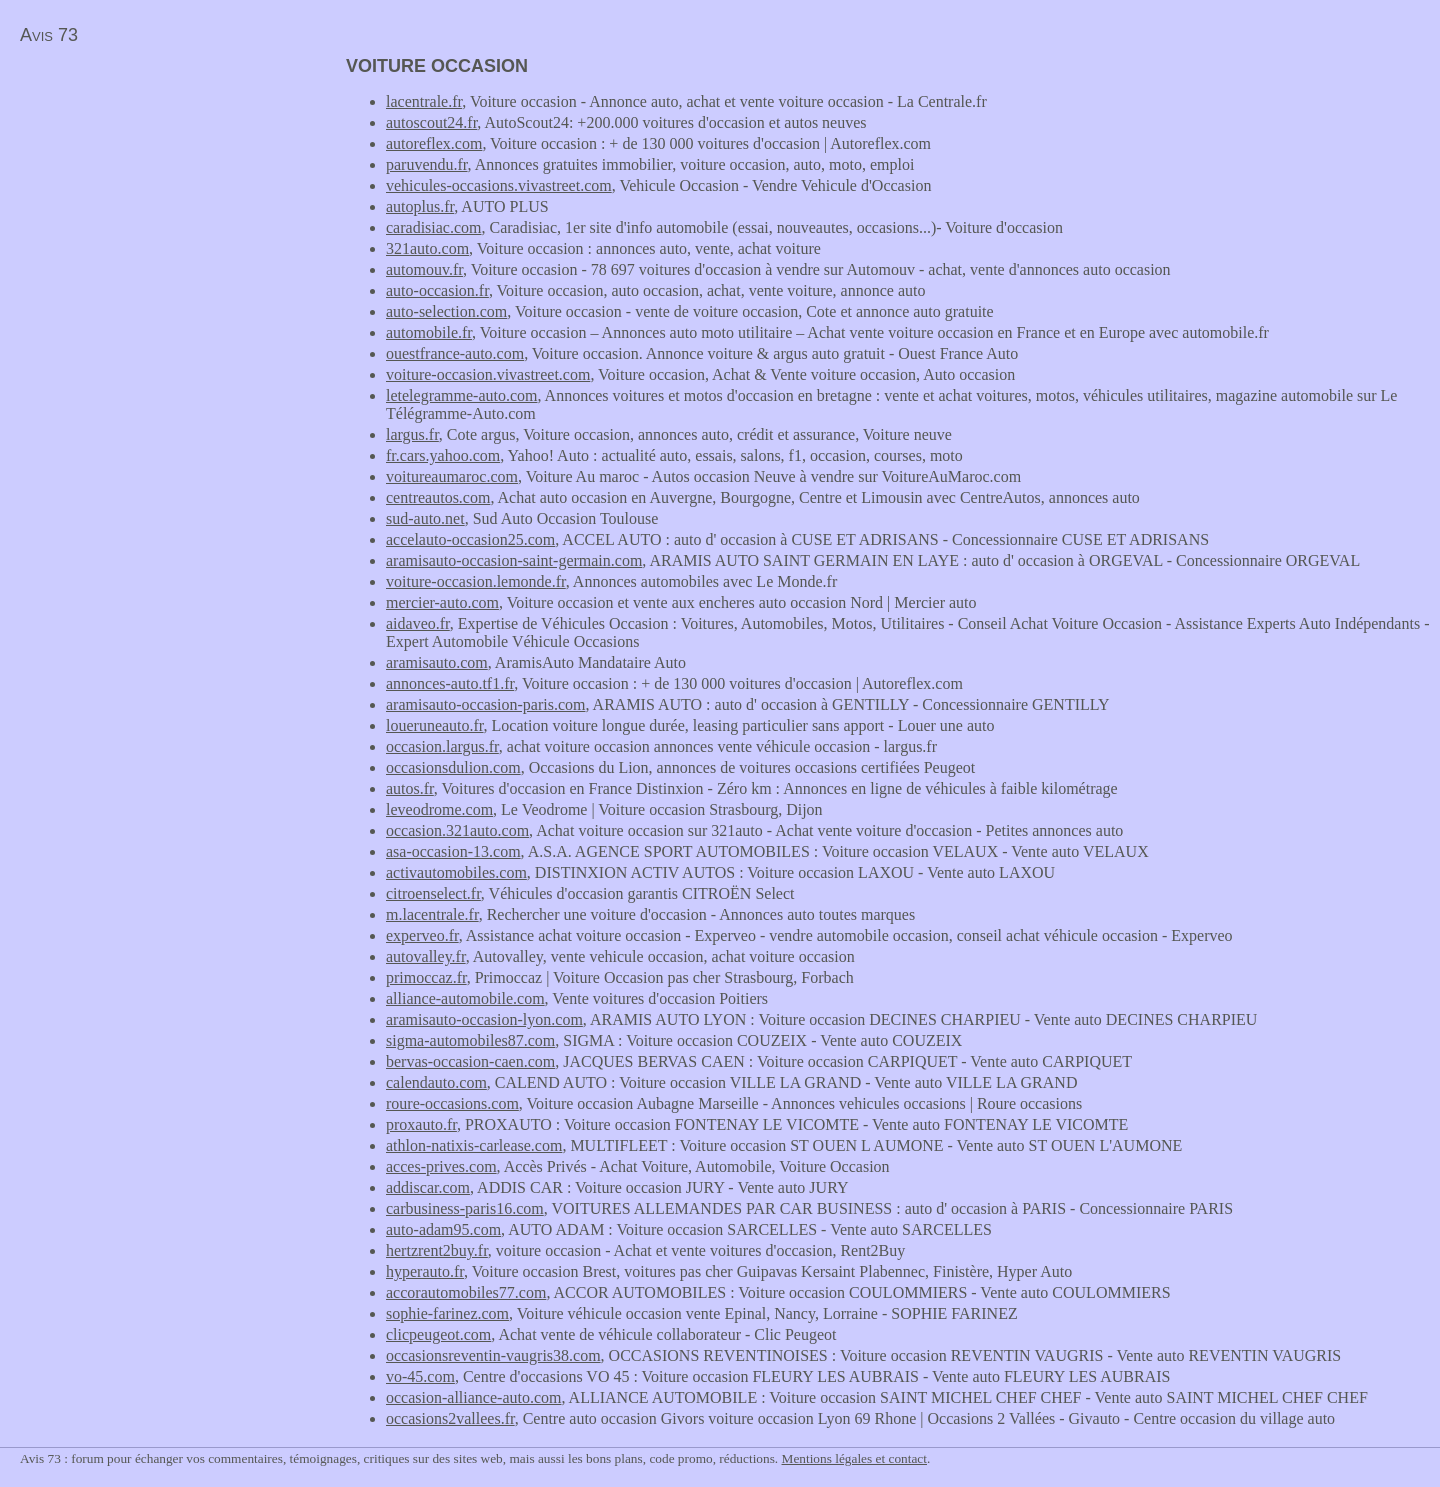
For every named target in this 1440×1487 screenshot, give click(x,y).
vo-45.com (420, 1376)
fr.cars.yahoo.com (443, 455)
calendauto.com (436, 1082)
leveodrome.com (439, 809)
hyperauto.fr (425, 1271)
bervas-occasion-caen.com (470, 1061)
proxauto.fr (421, 1124)
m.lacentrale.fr (432, 914)
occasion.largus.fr (442, 746)
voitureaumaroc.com (452, 476)
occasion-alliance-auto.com (473, 1397)
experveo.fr (422, 935)
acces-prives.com (441, 1166)
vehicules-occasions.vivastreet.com (499, 185)
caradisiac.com (434, 227)
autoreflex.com (434, 143)
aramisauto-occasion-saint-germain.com (514, 560)
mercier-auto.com (442, 602)
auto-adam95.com (443, 1229)
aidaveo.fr (418, 623)
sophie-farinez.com (447, 1313)
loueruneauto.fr (435, 725)
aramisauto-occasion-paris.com (485, 704)
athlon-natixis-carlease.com (474, 1145)
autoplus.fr (420, 206)
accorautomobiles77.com (466, 1292)
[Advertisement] (168, 196)
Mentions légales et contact (854, 1458)
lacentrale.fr (424, 101)
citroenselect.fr (433, 893)
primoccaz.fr (426, 977)
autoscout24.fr (431, 122)
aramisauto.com (437, 662)
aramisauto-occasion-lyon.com (484, 1019)
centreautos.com (438, 497)
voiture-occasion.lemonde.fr (476, 581)
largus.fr (412, 434)
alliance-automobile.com (465, 998)
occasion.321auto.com (457, 830)
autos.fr (410, 788)
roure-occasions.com (452, 1103)
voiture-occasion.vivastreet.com (488, 374)
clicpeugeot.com (438, 1334)
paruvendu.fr (427, 164)
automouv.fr (424, 269)
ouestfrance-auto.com (455, 353)
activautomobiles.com (456, 872)
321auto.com (427, 248)
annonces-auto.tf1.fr (450, 683)
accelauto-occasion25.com (470, 539)
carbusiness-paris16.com (465, 1208)
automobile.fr (429, 332)
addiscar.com (428, 1187)
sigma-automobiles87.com (470, 1040)
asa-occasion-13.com (453, 851)
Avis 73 (49, 35)
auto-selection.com (446, 311)
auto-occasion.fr (437, 290)
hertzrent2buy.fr (437, 1250)
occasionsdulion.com (453, 767)
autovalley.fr (426, 956)
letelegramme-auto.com (461, 395)
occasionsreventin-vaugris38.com (493, 1355)
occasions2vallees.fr (450, 1418)
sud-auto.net (425, 518)
